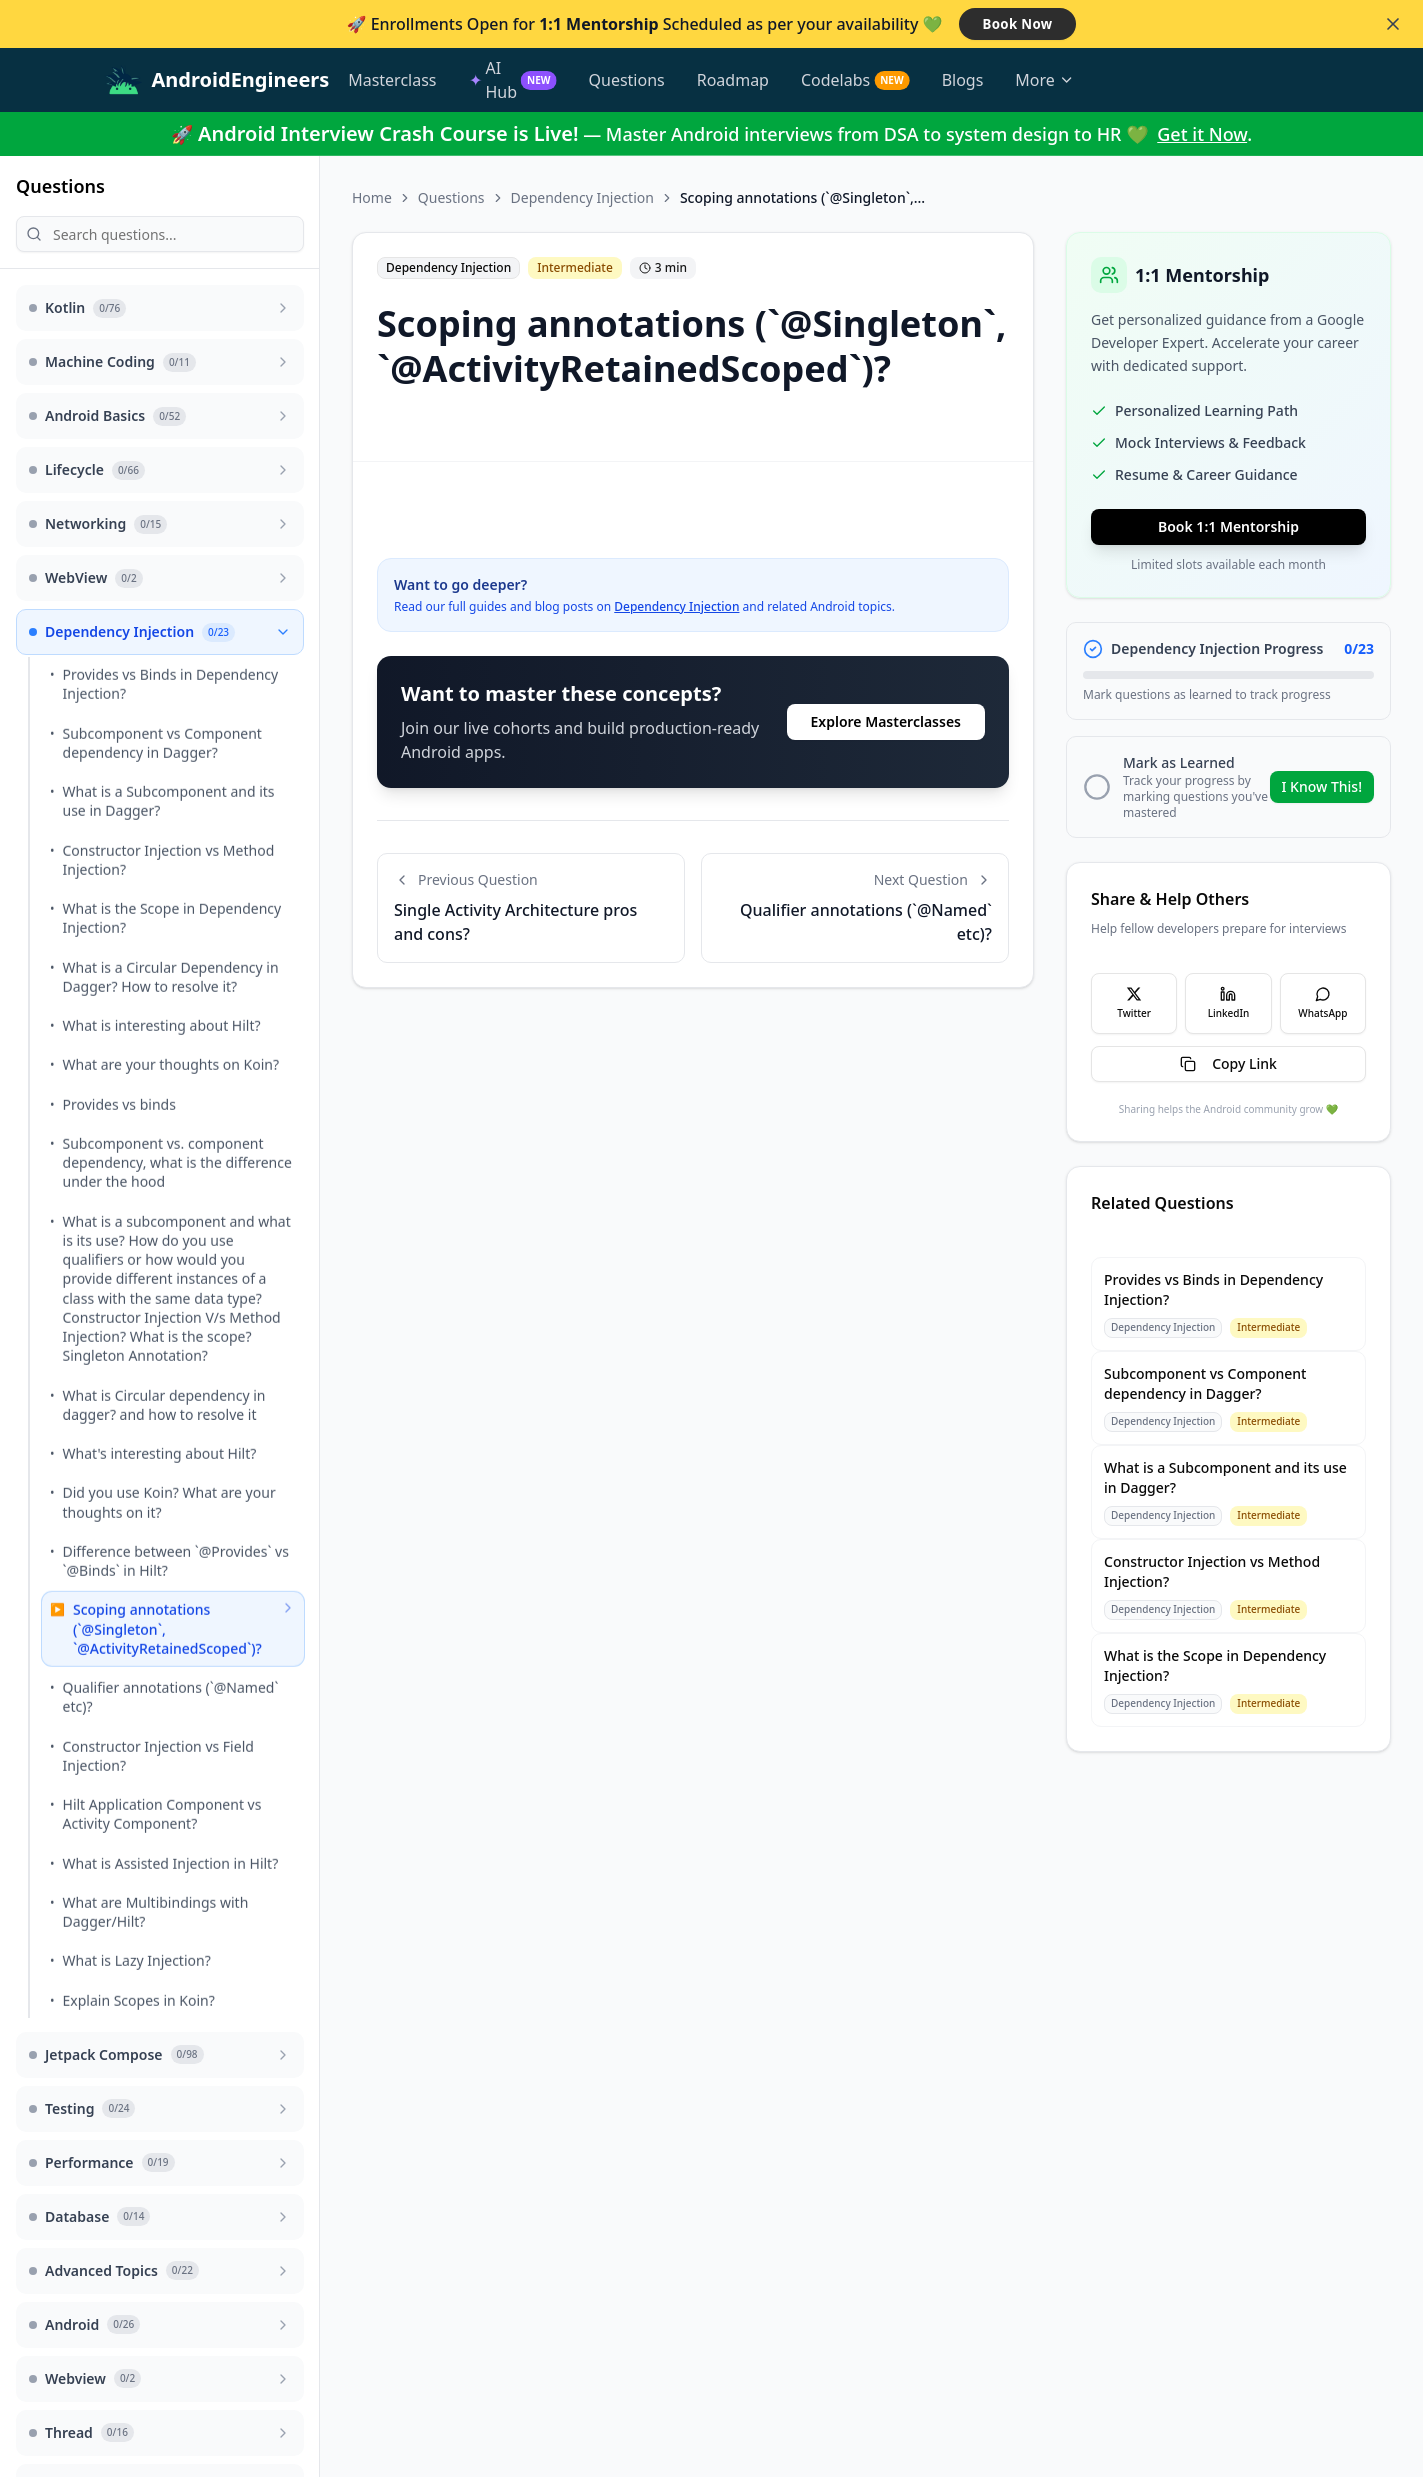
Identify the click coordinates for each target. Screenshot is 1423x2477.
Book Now (1018, 23)
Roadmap (733, 80)
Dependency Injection (582, 197)
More (1045, 80)
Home (372, 197)
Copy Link (1228, 1063)
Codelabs (855, 80)
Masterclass (392, 80)
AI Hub (513, 80)
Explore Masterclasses (886, 721)
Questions (627, 80)
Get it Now (1202, 134)
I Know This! (1322, 786)
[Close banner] (1393, 24)
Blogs (963, 80)
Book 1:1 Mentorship (1228, 526)
